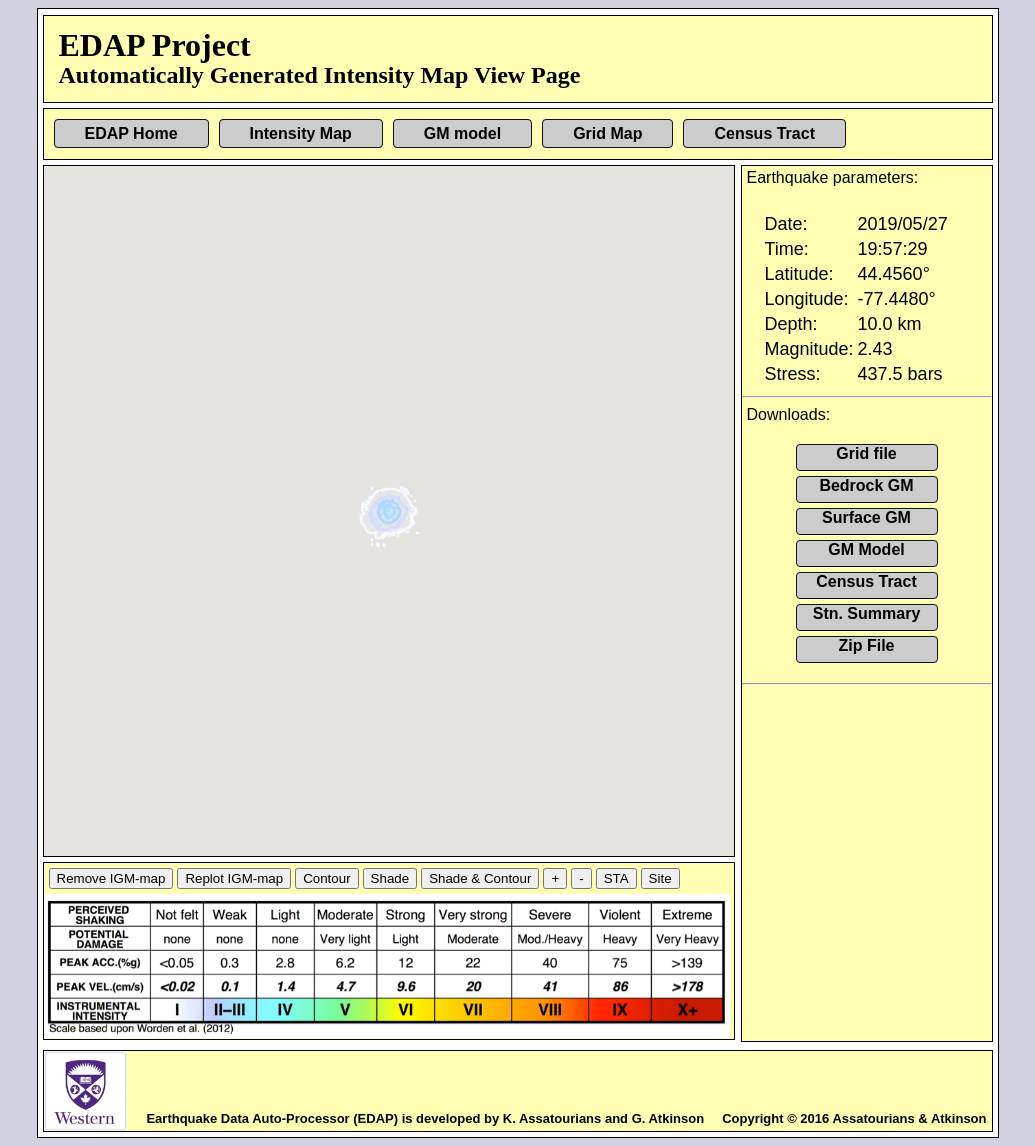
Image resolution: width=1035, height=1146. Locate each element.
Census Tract (764, 133)
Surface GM (866, 517)
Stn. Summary (867, 613)
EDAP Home (131, 133)
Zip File (867, 645)
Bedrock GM (866, 485)
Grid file (866, 453)
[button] (391, 503)
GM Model (866, 549)
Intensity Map (301, 133)
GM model (462, 133)
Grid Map (607, 133)
